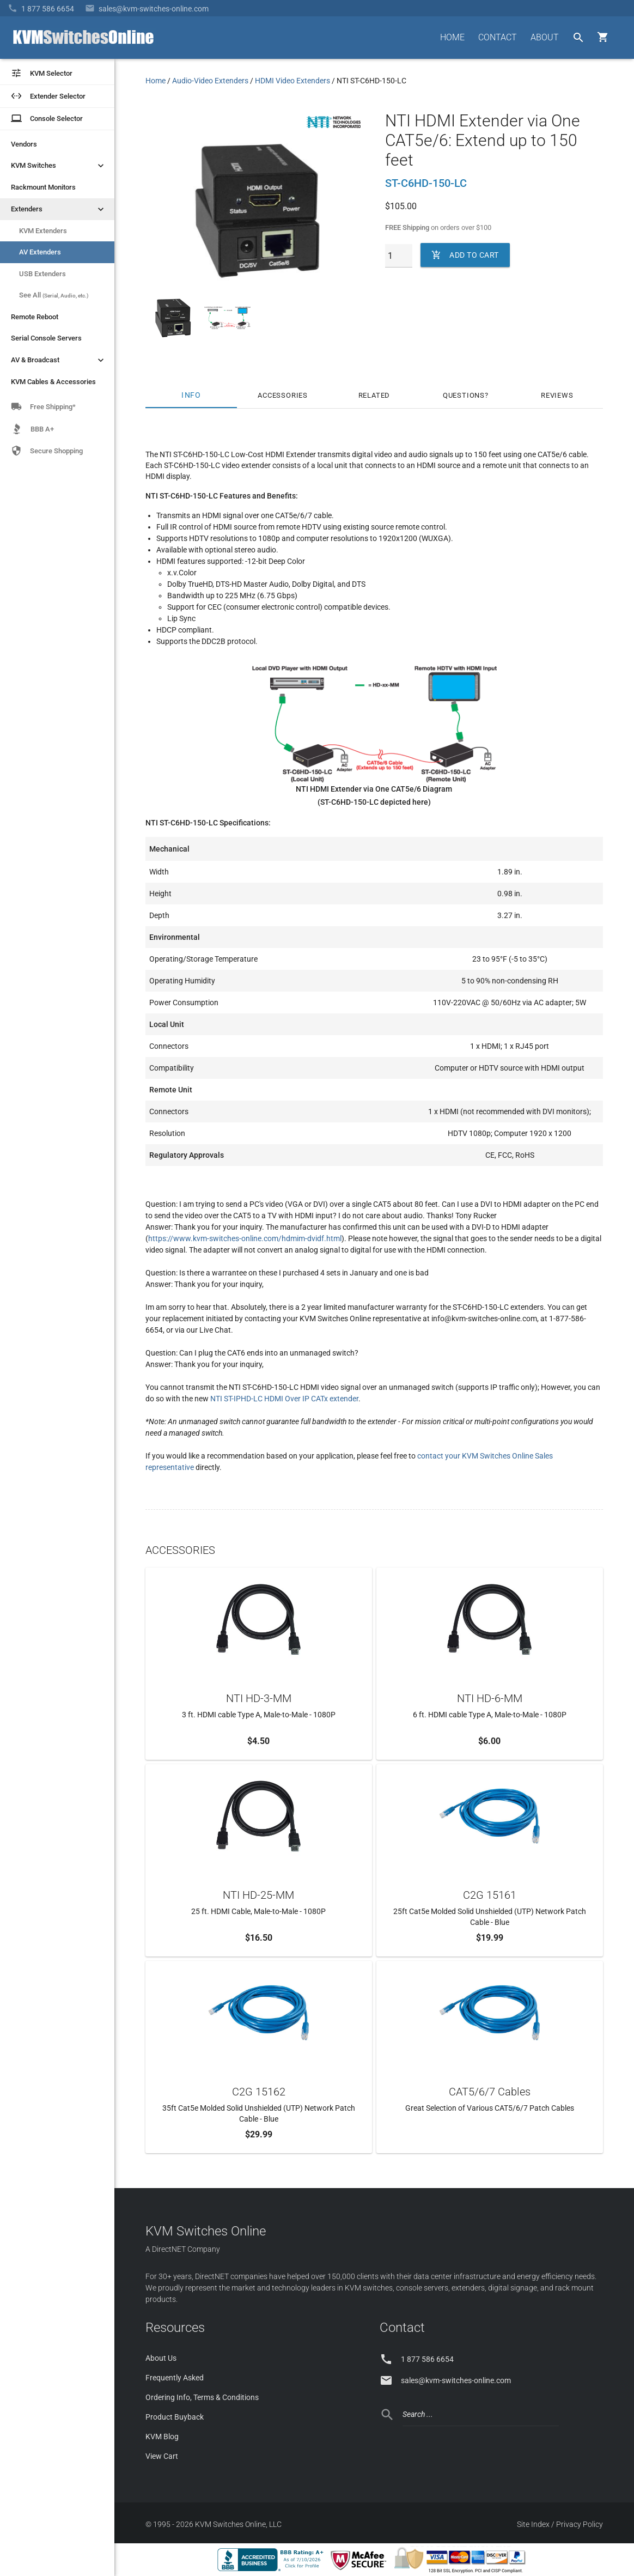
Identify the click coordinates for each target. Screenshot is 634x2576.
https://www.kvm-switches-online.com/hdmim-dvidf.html (245, 1238)
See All (54, 295)
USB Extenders (42, 274)
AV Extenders (40, 252)
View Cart (161, 2456)
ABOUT (545, 37)
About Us (160, 2358)
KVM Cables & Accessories (53, 382)
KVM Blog (162, 2436)
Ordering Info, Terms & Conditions (202, 2397)
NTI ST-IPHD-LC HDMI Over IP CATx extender (284, 1398)
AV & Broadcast (58, 360)
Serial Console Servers (46, 338)
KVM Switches (58, 165)
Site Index (533, 2524)
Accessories (283, 395)
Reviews (557, 395)
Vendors (24, 144)
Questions (464, 395)
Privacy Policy (579, 2524)
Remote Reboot (34, 317)
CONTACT (497, 37)
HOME (452, 37)
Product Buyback (174, 2417)
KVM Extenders (43, 231)
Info (190, 395)
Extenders (58, 209)
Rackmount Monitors (43, 187)
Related (374, 395)
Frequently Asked (174, 2377)
